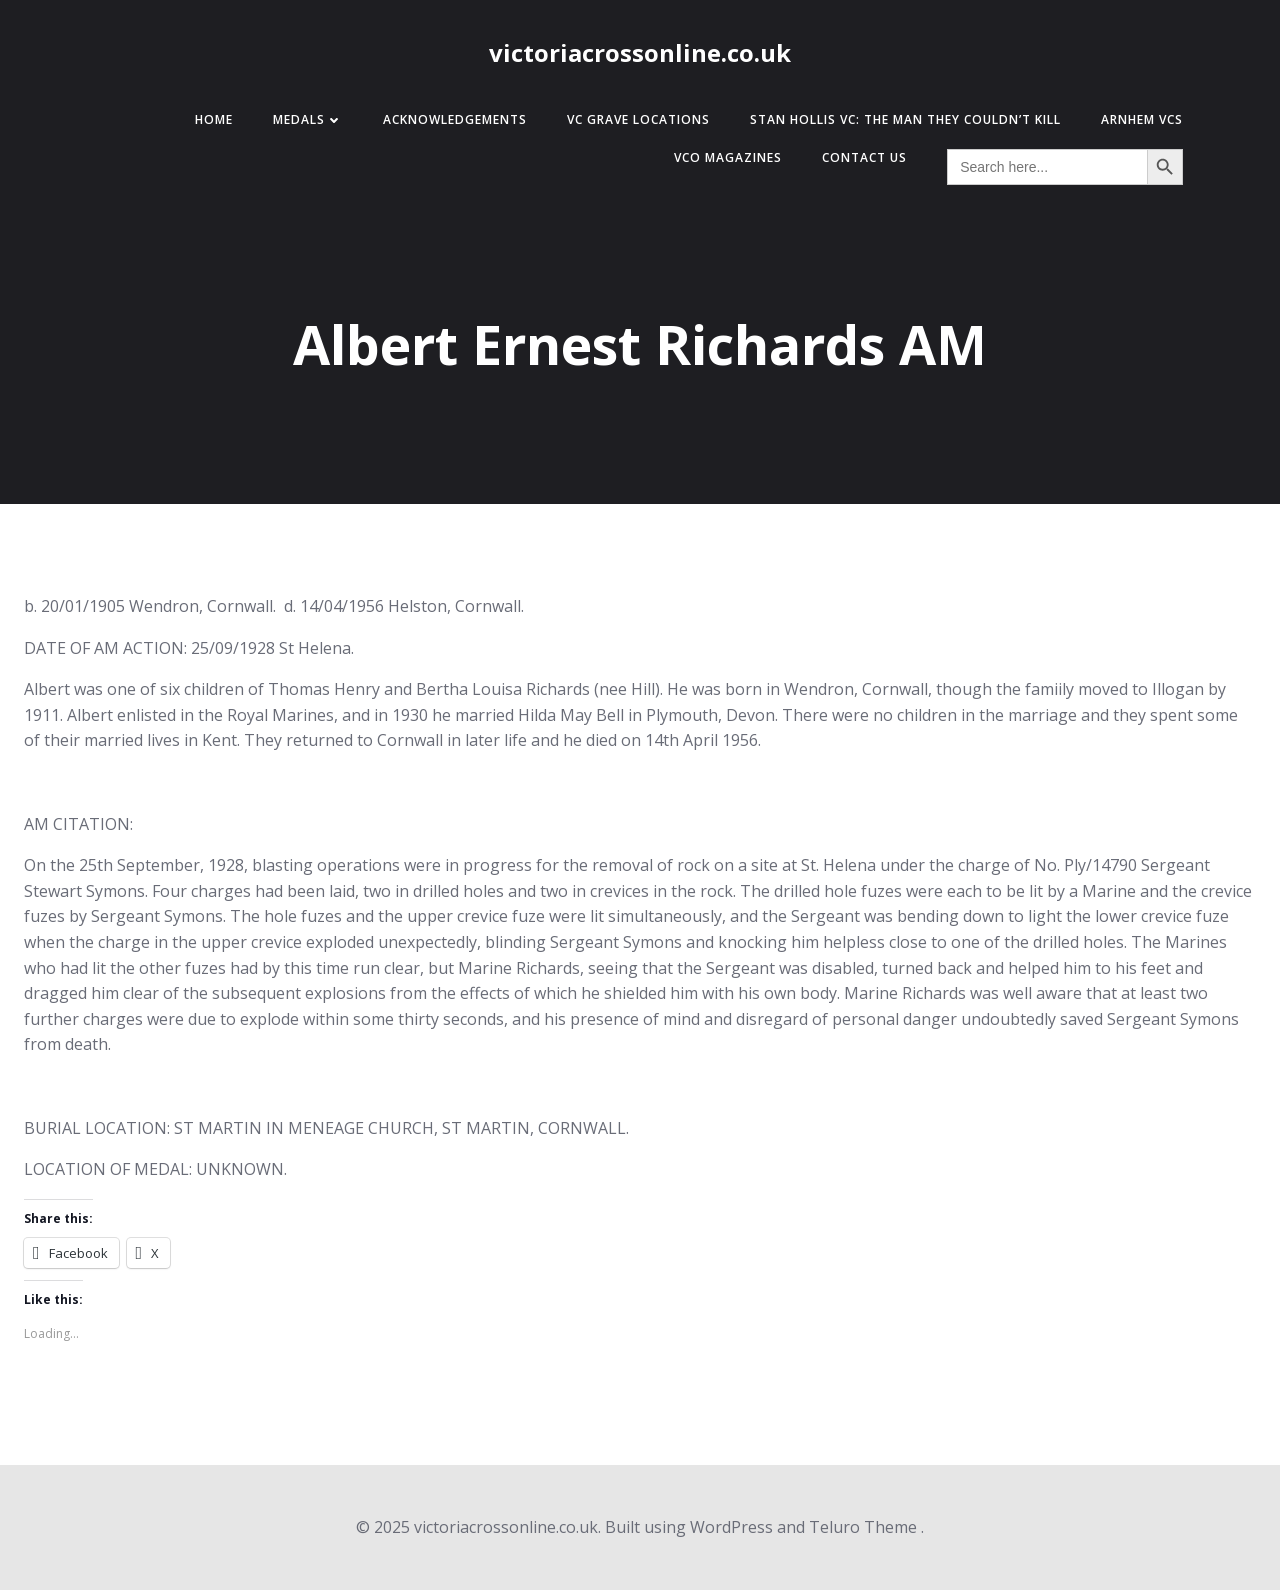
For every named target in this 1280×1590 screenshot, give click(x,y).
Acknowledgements (455, 119)
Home (214, 119)
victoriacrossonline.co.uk (640, 52)
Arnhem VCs (1142, 119)
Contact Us (864, 157)
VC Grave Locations (638, 119)
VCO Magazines (728, 157)
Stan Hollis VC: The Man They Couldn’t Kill (905, 119)
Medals (308, 119)
